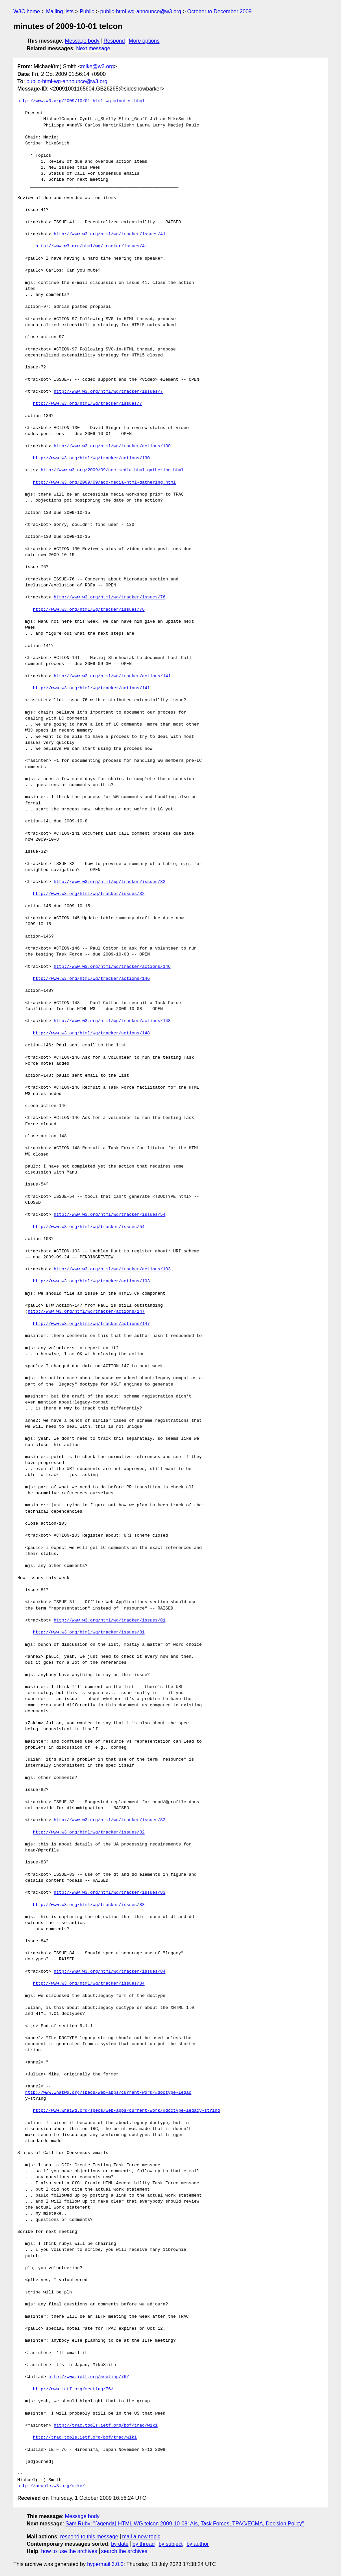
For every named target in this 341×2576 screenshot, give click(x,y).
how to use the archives (69, 2551)
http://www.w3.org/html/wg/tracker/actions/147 (86, 1312)
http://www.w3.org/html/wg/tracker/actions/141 (112, 676)
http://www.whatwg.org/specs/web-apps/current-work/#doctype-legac (108, 2093)
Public (87, 11)
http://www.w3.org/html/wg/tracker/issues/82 (109, 1820)
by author (197, 2544)
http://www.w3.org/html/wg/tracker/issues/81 (109, 1620)
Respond (114, 41)
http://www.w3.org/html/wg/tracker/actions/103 (112, 1269)
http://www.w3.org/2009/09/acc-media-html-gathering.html (112, 470)
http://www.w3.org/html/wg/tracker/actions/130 (112, 446)
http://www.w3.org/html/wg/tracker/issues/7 (108, 392)
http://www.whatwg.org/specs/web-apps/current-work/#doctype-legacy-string (126, 2111)
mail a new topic (141, 2536)
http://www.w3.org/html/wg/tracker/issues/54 (109, 1215)
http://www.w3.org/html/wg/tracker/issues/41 (109, 234)
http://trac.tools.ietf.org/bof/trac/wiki (106, 2426)
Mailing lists (60, 11)
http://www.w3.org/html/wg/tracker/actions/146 (112, 967)
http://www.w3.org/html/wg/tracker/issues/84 (109, 1972)
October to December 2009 (219, 11)
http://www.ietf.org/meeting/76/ (89, 2377)
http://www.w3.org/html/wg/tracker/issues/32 (109, 882)
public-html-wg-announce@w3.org (140, 11)
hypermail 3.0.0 (105, 2564)
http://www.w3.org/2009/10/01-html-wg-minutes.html (81, 101)
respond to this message (89, 2536)
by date (119, 2544)
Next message (93, 48)
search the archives (124, 2551)
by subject (170, 2544)
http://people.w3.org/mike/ (51, 2486)
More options (144, 41)
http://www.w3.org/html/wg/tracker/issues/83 (109, 1893)
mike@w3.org (97, 66)
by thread (144, 2544)
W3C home (26, 11)
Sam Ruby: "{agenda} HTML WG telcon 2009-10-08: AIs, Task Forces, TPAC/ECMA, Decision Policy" (185, 2523)
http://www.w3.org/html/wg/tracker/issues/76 (109, 597)
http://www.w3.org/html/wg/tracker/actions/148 (112, 1021)
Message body (82, 41)
